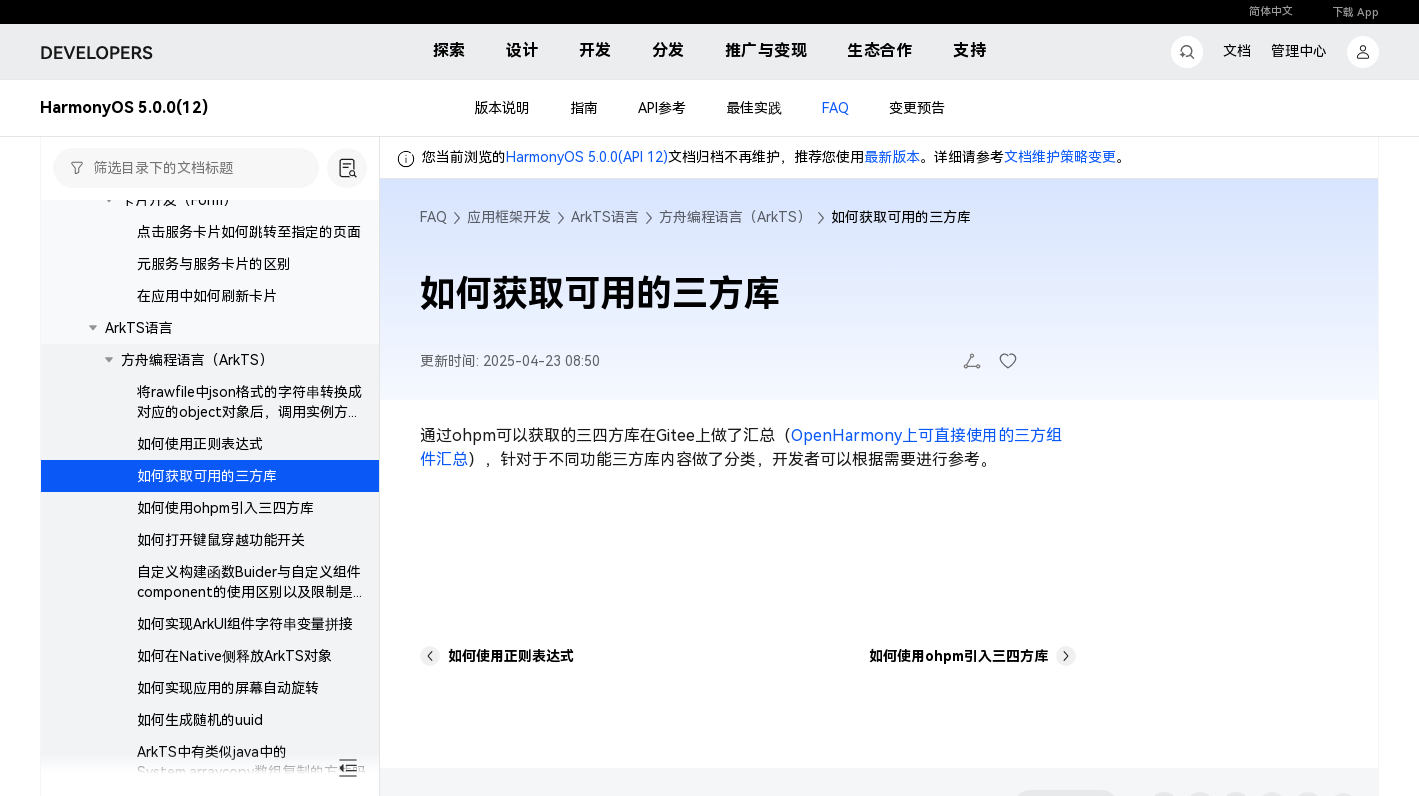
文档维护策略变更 (1060, 157)
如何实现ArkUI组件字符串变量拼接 (245, 624)
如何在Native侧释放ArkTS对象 (234, 656)
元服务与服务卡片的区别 (214, 264)
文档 (1237, 51)
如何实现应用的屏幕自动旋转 (228, 688)
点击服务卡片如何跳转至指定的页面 (249, 232)
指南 (584, 108)
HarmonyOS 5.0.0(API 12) (587, 157)
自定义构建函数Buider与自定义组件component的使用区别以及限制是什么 (252, 592)
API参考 (662, 108)
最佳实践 (754, 108)
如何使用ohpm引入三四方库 (225, 508)
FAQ (835, 108)
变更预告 (917, 108)
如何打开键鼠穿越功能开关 (221, 540)
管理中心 (1299, 51)
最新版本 (892, 157)
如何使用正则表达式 (200, 444)
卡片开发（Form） (179, 200)
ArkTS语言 (139, 328)
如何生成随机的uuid (200, 720)
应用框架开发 (509, 217)
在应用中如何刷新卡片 (207, 296)
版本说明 (502, 108)
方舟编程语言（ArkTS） (197, 360)
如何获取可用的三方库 (207, 476)
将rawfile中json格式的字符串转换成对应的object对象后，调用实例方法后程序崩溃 (249, 412)
